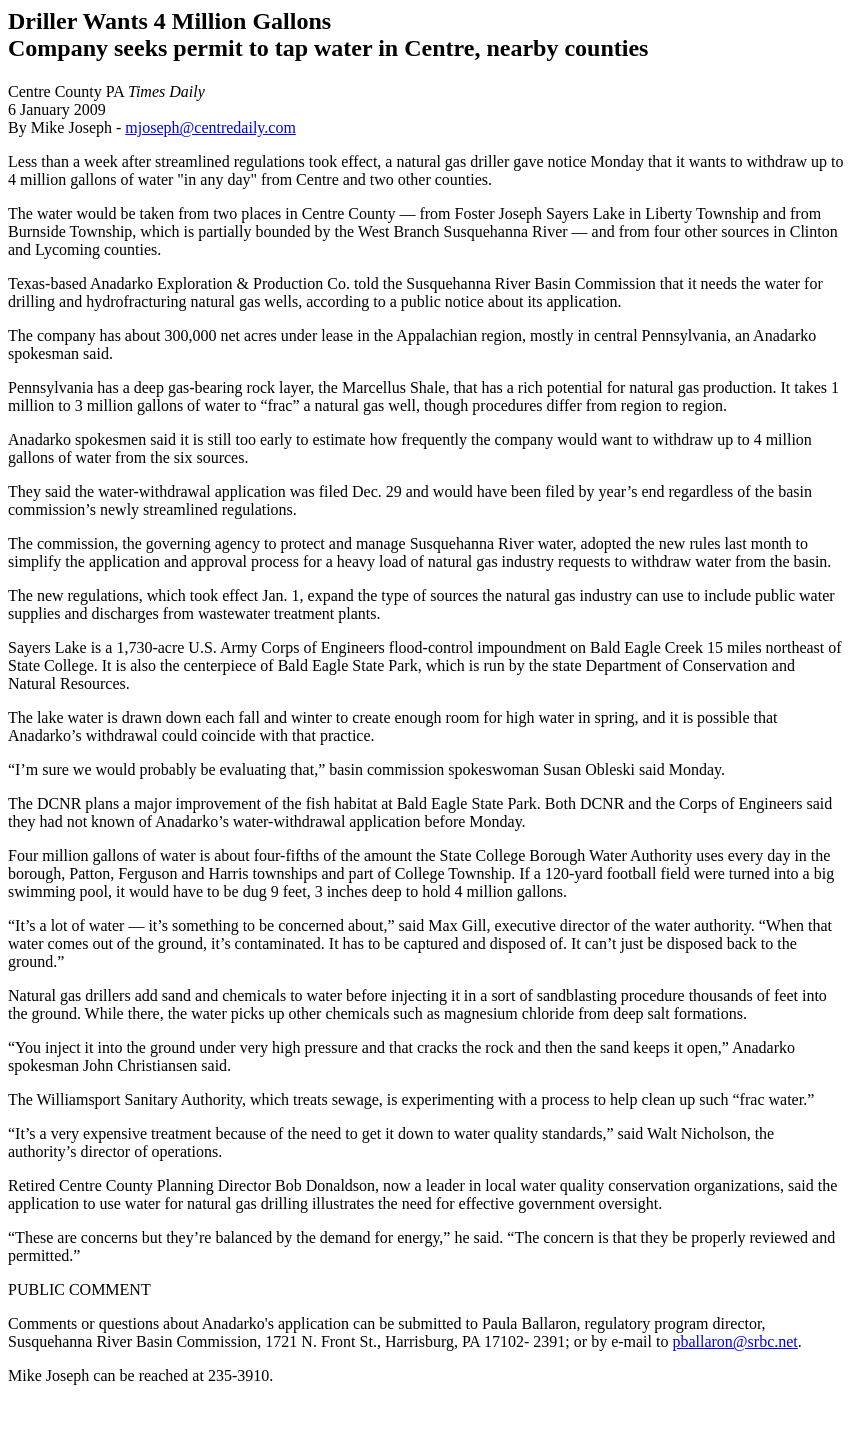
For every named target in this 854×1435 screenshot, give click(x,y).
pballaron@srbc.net (734, 1341)
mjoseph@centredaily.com (210, 127)
